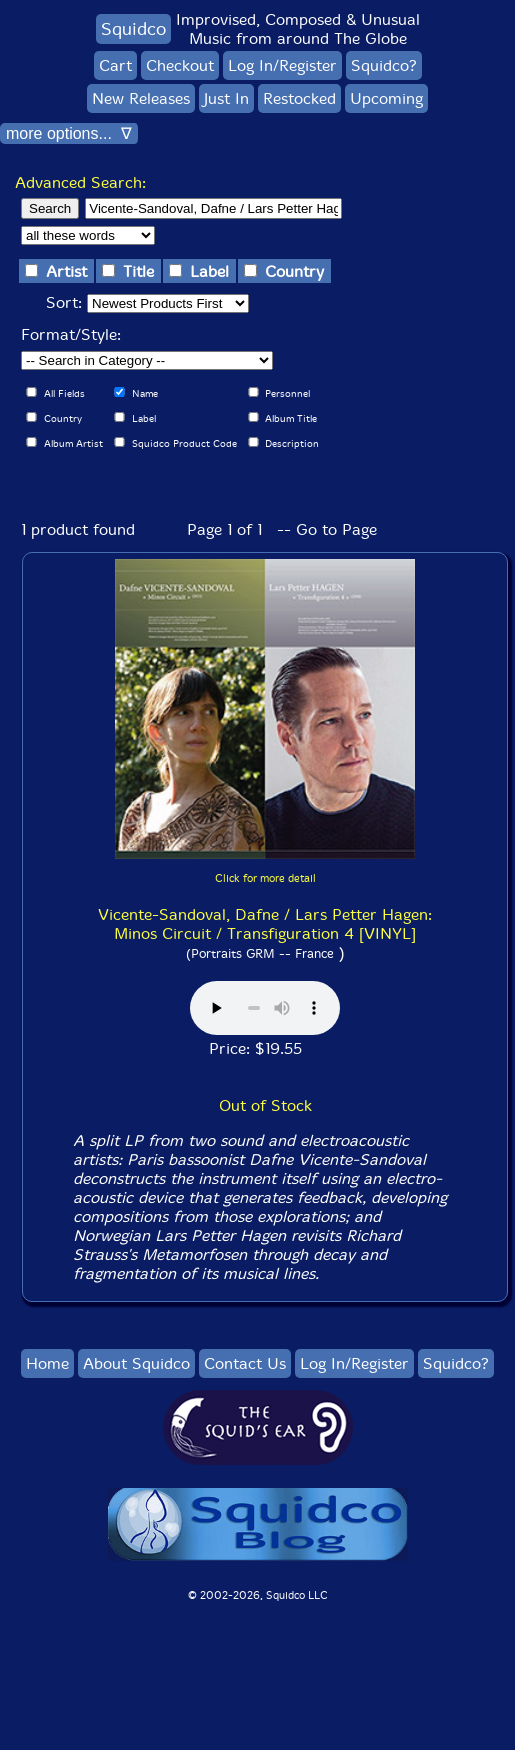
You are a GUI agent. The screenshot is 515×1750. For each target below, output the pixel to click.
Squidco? (384, 65)
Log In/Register (282, 65)
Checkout (180, 65)
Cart (115, 65)
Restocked (299, 98)
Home (47, 1363)
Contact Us (245, 1363)
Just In (226, 98)
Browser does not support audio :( (265, 1008)
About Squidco (136, 1363)
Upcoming (386, 98)
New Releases (141, 98)
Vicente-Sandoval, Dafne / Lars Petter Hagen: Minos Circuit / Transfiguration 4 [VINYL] (265, 924)
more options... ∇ (69, 133)
